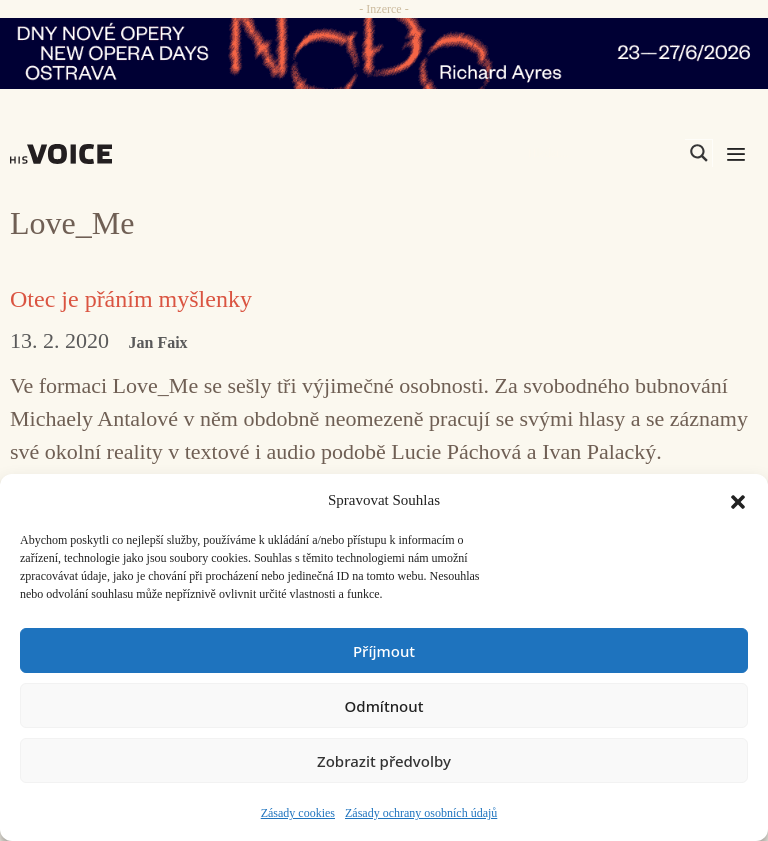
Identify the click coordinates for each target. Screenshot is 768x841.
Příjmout (384, 651)
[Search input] (604, 153)
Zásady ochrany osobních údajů (421, 813)
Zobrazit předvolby (384, 761)
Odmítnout (384, 706)
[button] (738, 500)
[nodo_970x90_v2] (384, 53)
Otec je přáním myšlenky (131, 299)
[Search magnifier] (699, 153)
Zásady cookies (298, 813)
